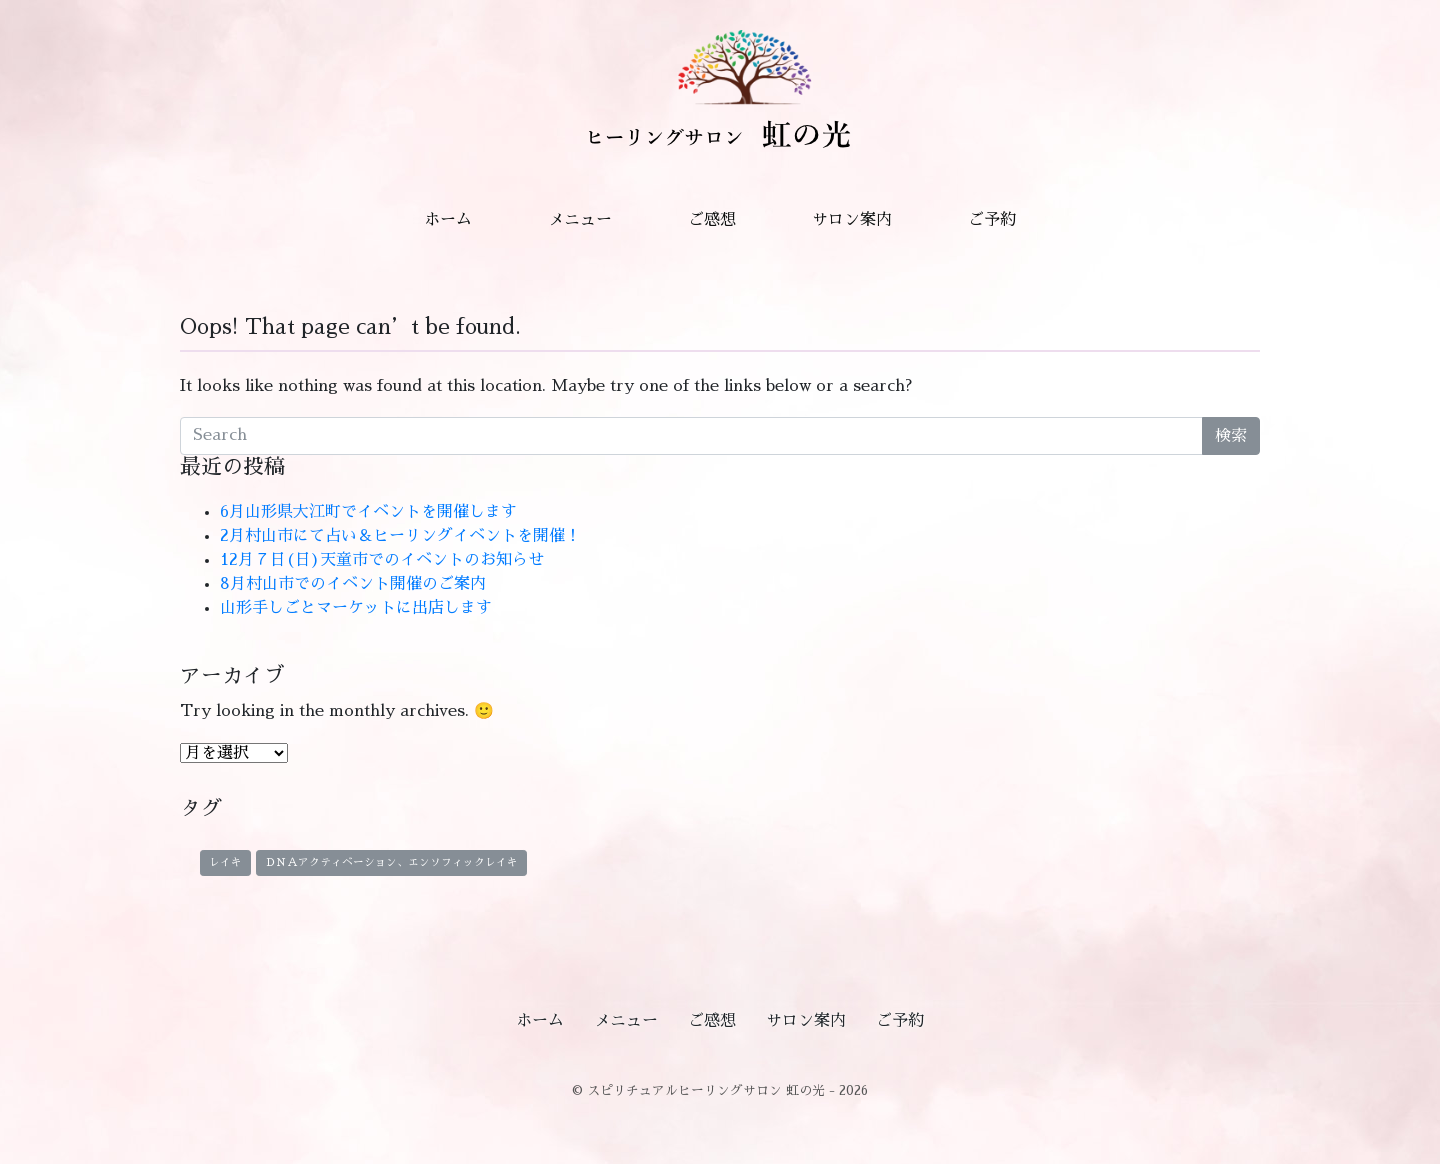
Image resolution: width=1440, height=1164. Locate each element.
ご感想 (712, 220)
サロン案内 (852, 220)
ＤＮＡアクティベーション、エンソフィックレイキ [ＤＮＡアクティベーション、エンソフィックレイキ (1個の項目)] (391, 862)
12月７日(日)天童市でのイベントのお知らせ (382, 560)
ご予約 (992, 220)
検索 (1231, 436)
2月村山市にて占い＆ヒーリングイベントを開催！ (400, 536)
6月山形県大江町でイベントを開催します (368, 512)
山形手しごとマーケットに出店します (356, 608)
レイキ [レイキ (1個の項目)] (225, 862)
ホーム (448, 220)
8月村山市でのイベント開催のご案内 (353, 584)
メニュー (580, 220)
